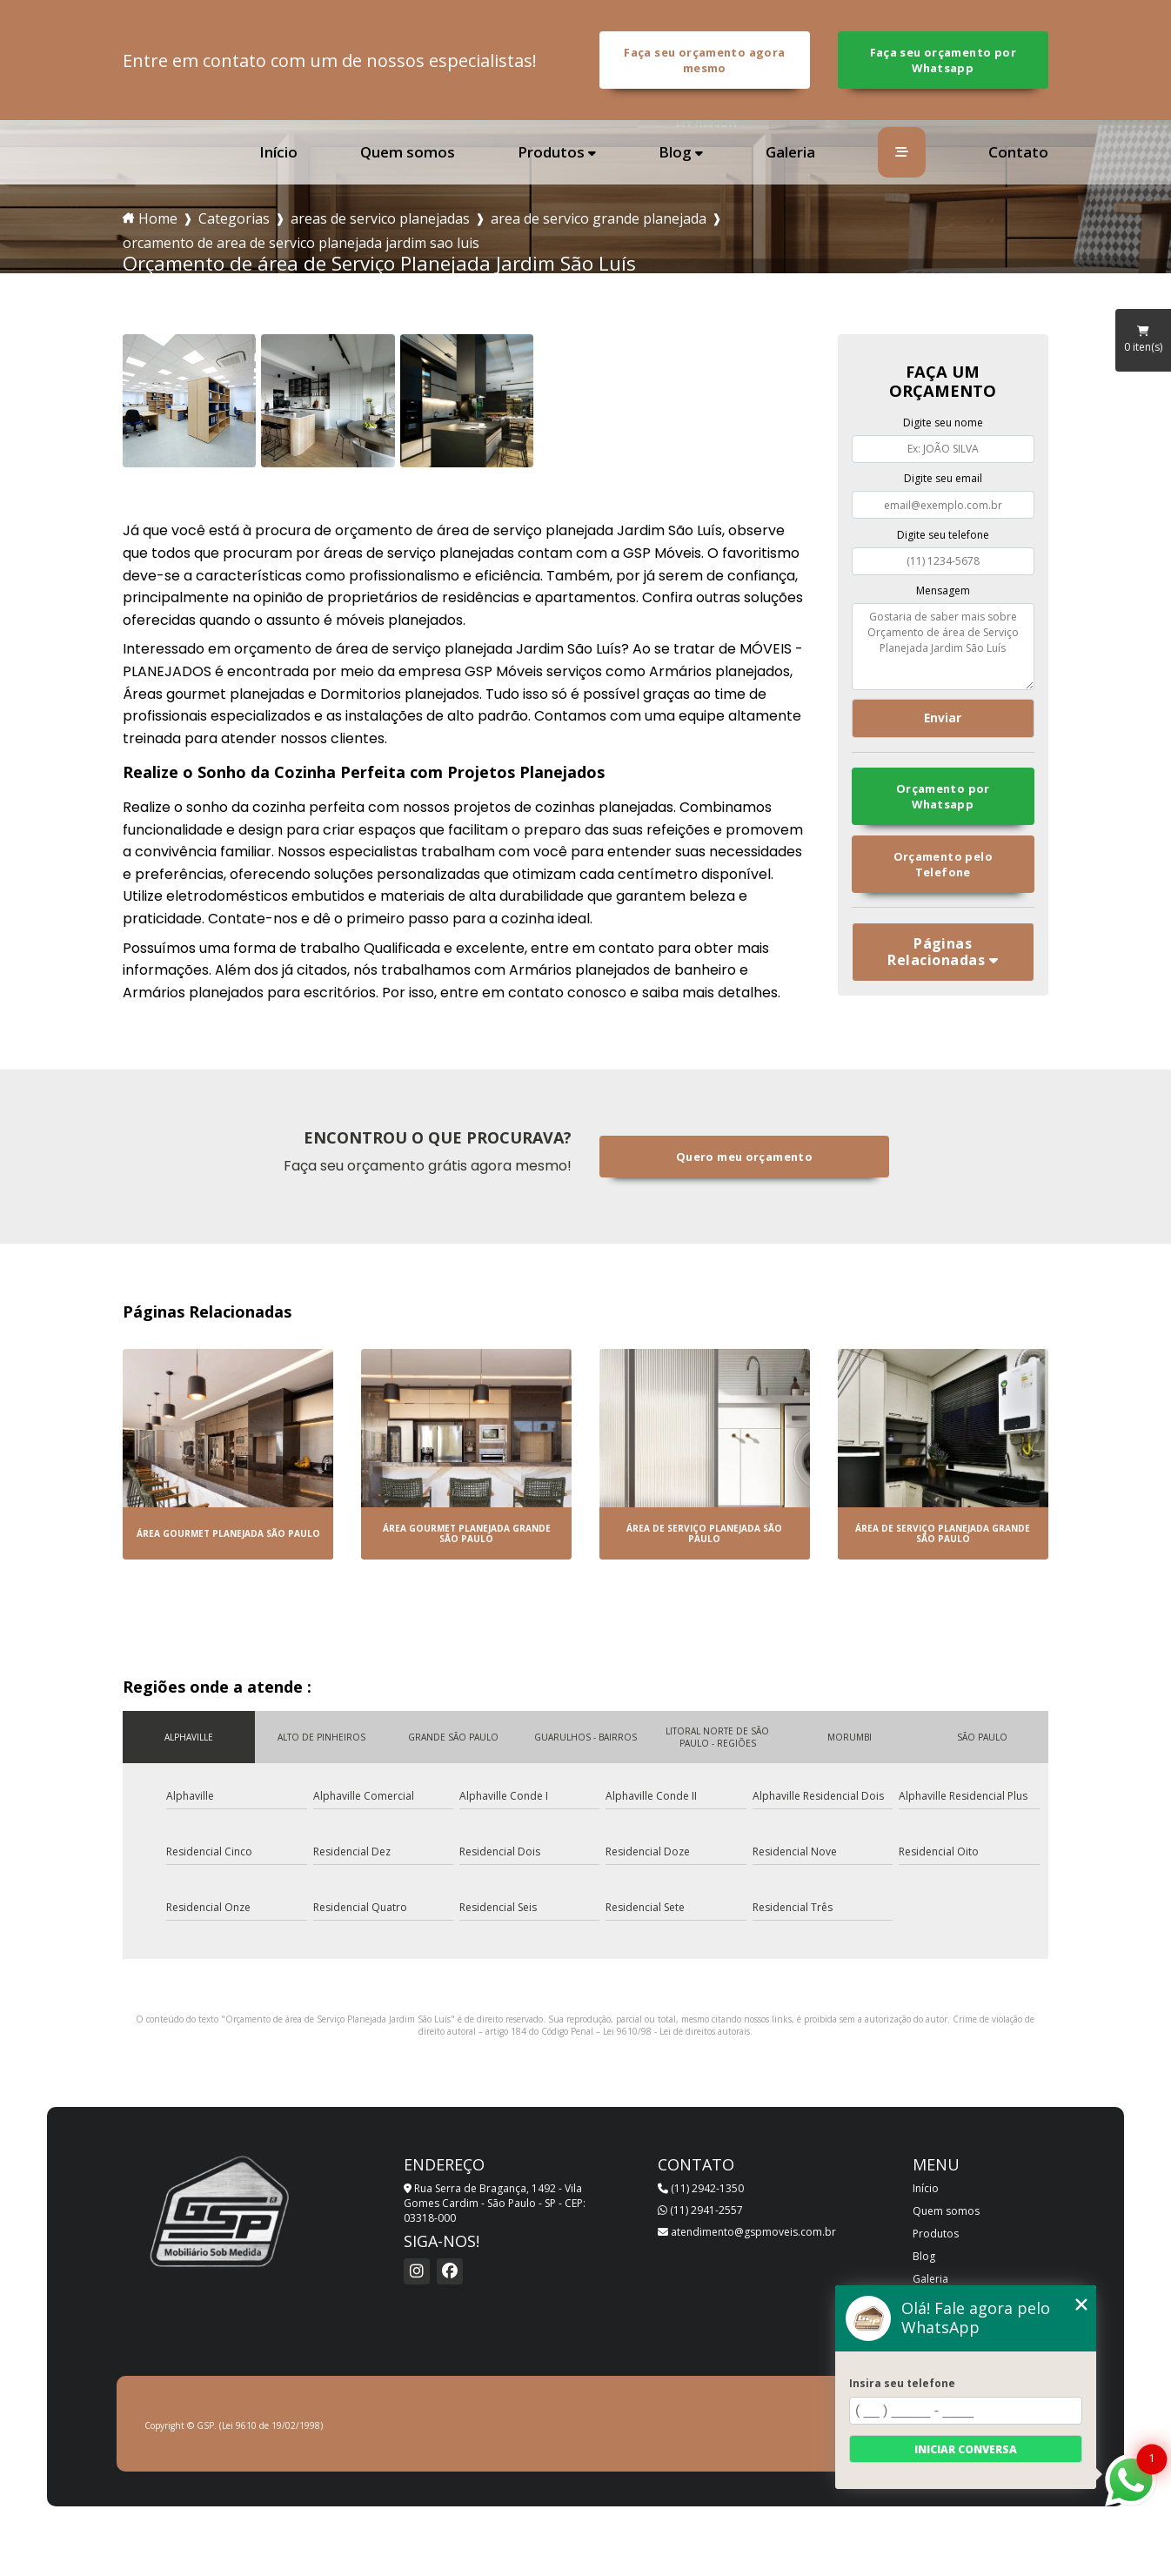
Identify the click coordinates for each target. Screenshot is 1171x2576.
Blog (675, 152)
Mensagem (943, 590)
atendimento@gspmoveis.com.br (747, 2231)
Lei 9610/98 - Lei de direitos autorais (676, 2031)
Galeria (790, 152)
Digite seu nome (943, 422)
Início (278, 152)
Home (157, 218)
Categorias (234, 218)
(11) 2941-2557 (700, 2210)
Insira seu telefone (902, 2383)
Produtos (551, 152)
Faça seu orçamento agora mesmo (704, 60)
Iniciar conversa (965, 2449)
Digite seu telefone (943, 534)
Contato (1018, 152)
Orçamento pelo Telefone (943, 864)
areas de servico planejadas (380, 218)
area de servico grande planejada (598, 218)
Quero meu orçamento (744, 1156)
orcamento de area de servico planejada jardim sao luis (301, 242)
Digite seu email (943, 478)
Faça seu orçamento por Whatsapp (943, 60)
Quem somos (407, 152)
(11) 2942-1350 (701, 2188)
